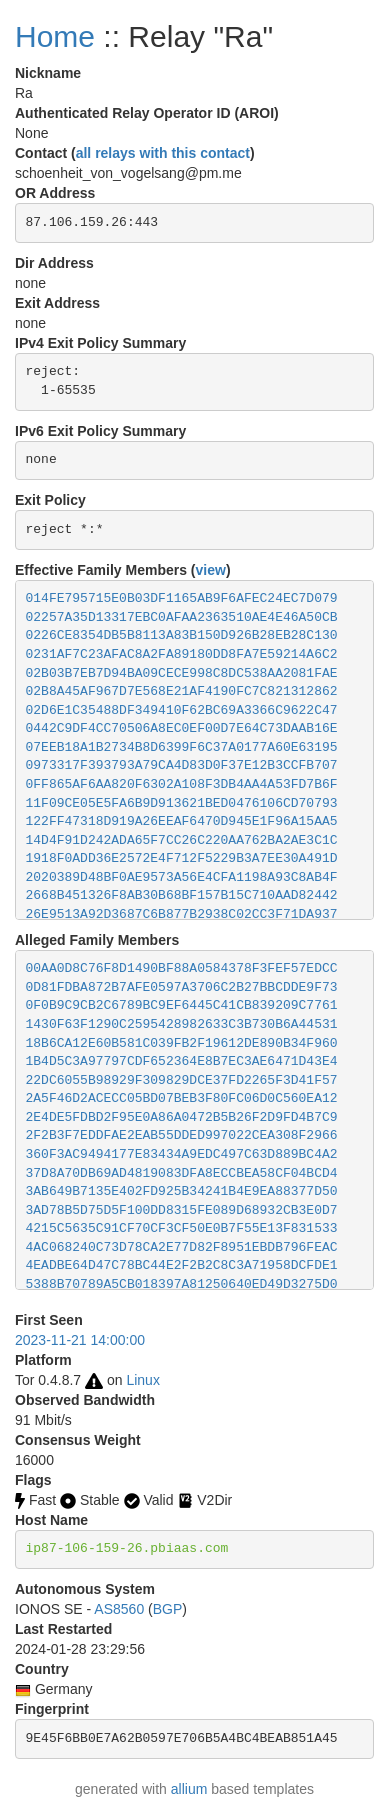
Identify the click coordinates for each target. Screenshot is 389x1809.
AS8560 (119, 1609)
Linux (142, 1380)
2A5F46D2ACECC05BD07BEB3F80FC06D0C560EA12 (182, 1098)
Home (55, 36)
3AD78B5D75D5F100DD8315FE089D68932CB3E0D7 (182, 1210)
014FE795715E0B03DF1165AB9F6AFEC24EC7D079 (182, 598)
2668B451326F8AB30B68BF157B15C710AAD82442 (182, 895)
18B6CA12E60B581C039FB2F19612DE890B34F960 (182, 1043)
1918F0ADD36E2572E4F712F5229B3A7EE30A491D (182, 858)
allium (189, 1789)
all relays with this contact (163, 153)
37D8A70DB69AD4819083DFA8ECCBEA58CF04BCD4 (182, 1173)
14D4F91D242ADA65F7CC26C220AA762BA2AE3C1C (182, 840)
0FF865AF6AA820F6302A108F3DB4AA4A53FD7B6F (182, 784)
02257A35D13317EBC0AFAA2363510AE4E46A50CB (182, 617)
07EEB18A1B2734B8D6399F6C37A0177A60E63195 (182, 747)
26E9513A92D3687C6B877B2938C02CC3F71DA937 (182, 914)
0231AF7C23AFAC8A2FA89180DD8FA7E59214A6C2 (182, 654)
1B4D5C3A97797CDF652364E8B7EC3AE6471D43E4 (182, 1061)
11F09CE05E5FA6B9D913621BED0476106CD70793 (182, 803)
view (211, 570)
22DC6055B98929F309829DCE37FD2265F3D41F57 (182, 1080)
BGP (168, 1609)
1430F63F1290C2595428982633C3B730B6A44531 (182, 1024)
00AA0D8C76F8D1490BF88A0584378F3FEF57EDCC (182, 968)
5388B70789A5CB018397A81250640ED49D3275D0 (182, 1284)
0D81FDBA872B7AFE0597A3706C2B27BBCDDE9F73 (182, 987)
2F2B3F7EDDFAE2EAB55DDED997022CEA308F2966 (182, 1135)
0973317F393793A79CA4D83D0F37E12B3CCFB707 (182, 765)
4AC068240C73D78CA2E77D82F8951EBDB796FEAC (182, 1247)
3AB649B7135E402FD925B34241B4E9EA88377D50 (182, 1191)
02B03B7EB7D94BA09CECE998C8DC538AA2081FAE (182, 673)
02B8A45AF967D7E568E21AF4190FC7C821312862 (182, 691)
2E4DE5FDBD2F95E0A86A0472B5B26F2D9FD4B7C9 (182, 1117)
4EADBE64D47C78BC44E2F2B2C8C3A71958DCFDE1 (182, 1265)
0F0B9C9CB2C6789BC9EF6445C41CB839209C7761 (182, 1005)
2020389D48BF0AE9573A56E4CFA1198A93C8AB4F (182, 877)
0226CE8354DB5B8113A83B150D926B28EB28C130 (182, 635)
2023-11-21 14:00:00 (80, 1340)
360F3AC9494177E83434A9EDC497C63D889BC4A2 (182, 1154)
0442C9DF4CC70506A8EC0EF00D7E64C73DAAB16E (182, 728)
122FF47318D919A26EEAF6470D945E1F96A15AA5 (182, 821)
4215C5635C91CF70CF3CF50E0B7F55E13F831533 (182, 1228)
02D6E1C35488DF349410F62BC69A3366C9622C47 (182, 710)
